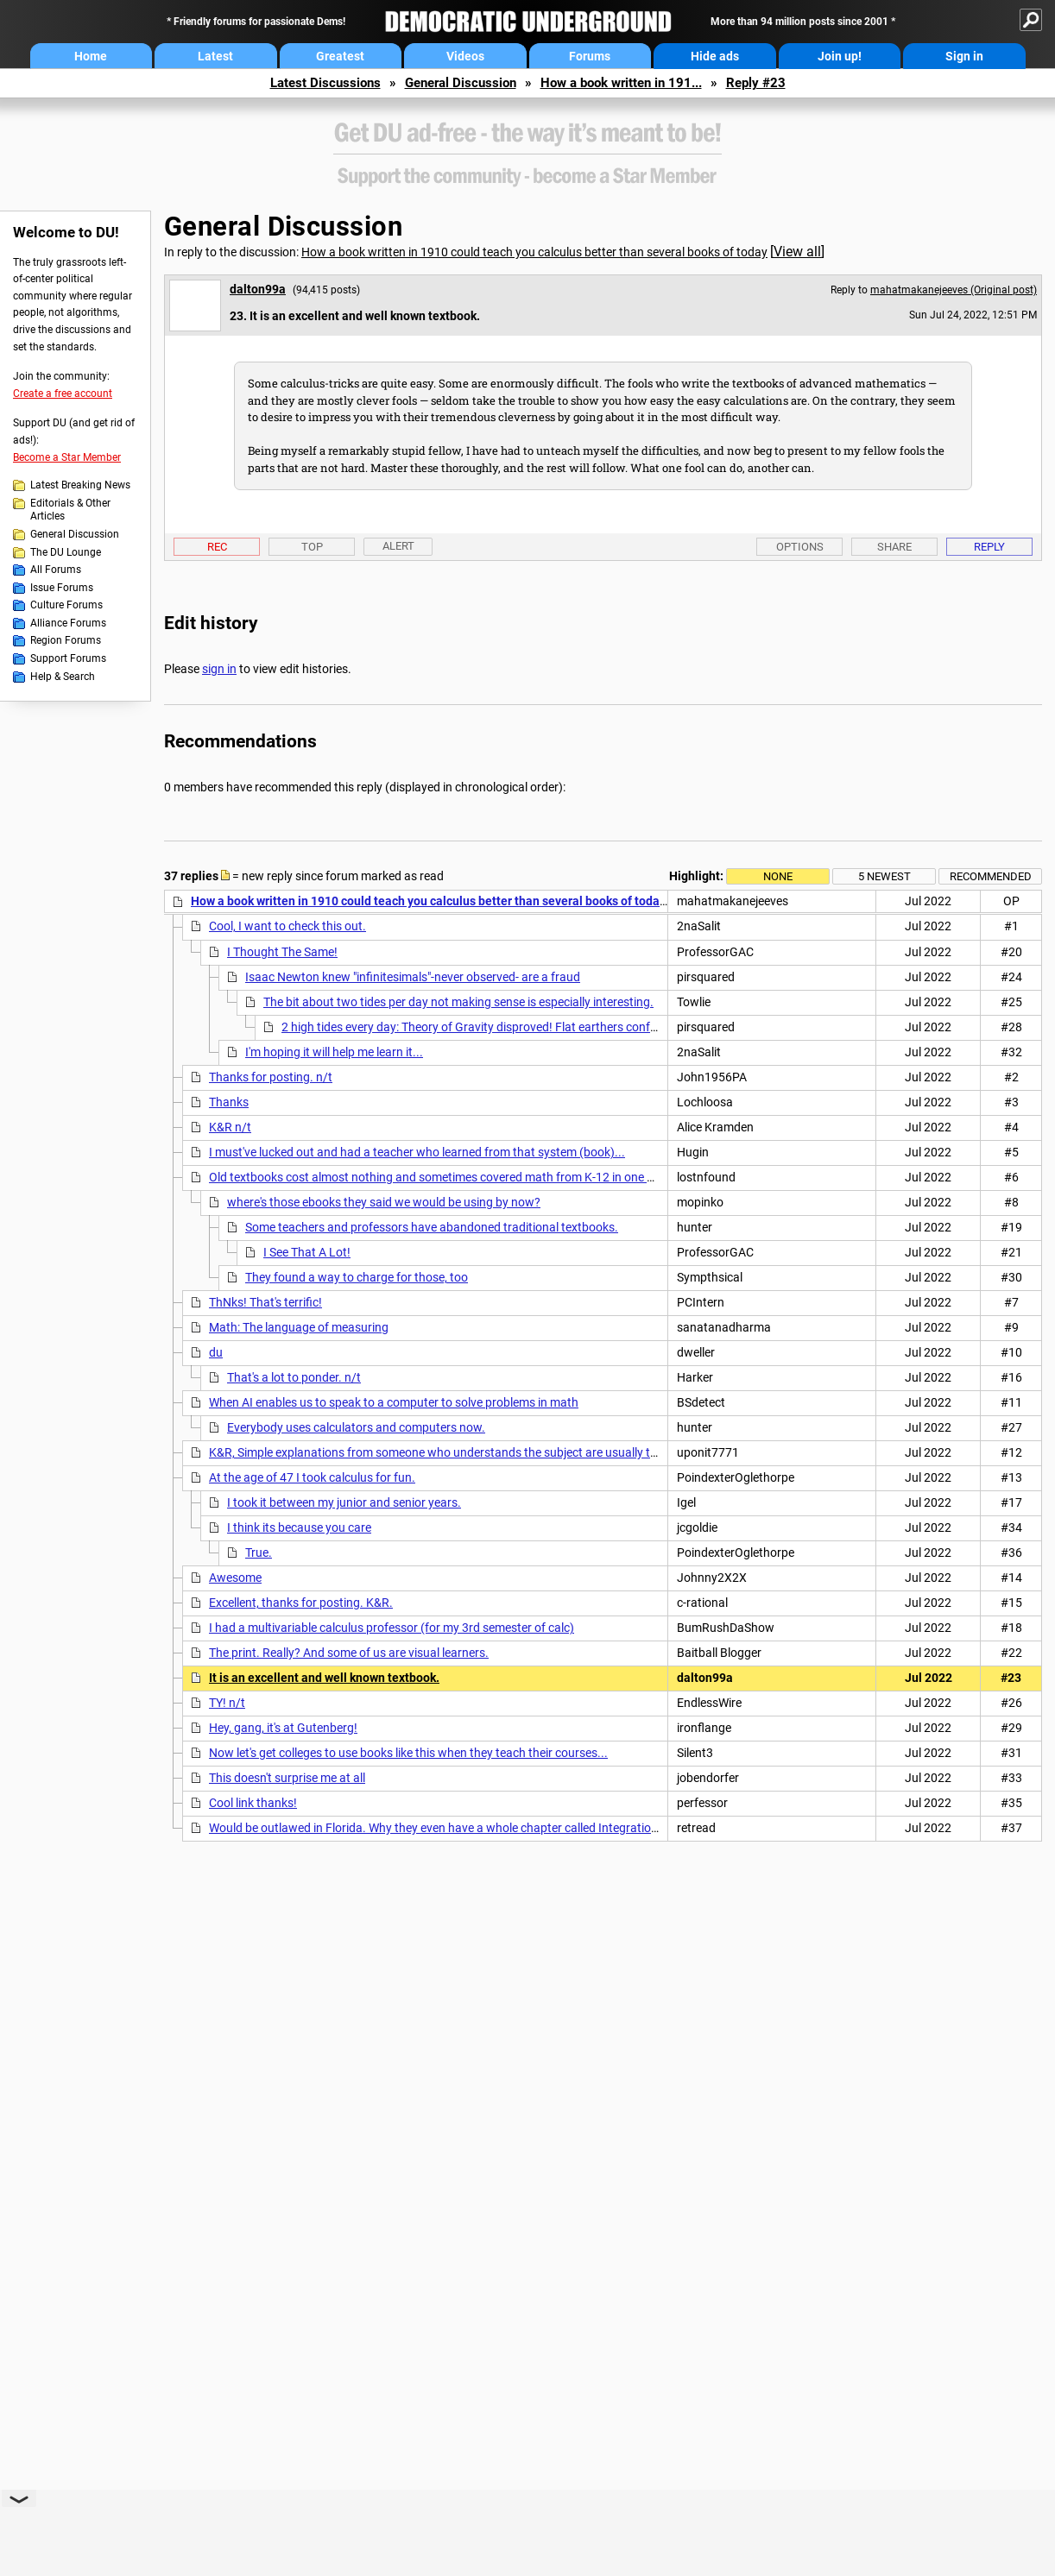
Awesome (235, 1577)
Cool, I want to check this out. (287, 926)
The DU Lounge (65, 552)
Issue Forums (61, 588)
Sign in (964, 56)
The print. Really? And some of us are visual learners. (349, 1653)
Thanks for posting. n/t (270, 1077)
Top (312, 546)
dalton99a (258, 289)
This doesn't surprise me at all (287, 1778)
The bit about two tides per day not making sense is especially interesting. (458, 1002)
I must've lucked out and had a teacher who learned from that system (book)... (417, 1152)
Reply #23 (756, 83)
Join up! (840, 56)
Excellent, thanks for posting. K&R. (301, 1602)
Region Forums (65, 640)
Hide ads (715, 56)
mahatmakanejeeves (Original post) (953, 290)
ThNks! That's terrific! (265, 1302)
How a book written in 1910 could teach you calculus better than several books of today (534, 252)
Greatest (340, 56)
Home (90, 56)
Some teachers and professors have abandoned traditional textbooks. (431, 1227)
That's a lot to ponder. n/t (294, 1377)
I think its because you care (299, 1527)
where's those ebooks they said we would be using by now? (383, 1202)
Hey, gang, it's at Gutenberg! (283, 1728)
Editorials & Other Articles (70, 510)
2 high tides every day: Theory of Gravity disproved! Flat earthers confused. (480, 1027)
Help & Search (62, 677)
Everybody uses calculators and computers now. (356, 1427)
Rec (217, 546)
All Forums (55, 570)
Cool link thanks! (253, 1803)
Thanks (229, 1102)
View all (797, 251)
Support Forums (68, 658)
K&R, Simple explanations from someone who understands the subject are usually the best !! (453, 1452)
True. (258, 1552)
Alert (398, 545)
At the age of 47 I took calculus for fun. (312, 1477)
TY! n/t (227, 1703)
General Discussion (460, 83)
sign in (219, 669)
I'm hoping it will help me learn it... (334, 1052)
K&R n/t (230, 1127)
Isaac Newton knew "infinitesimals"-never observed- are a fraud (412, 977)
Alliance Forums (68, 623)
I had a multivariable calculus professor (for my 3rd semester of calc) (391, 1627)
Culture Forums (66, 605)
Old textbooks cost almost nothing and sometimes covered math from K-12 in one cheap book (459, 1177)
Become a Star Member (67, 457)
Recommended (991, 876)
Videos (465, 56)
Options (800, 546)
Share (894, 546)
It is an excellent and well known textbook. (324, 1678)
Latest (215, 56)
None (778, 876)
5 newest (884, 876)
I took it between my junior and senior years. (344, 1502)
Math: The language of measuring (299, 1327)
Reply (989, 546)
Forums (589, 56)
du (216, 1352)
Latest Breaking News (80, 485)
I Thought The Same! (282, 952)
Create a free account (62, 393)
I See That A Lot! (307, 1252)
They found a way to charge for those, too (356, 1277)
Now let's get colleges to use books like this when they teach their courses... (408, 1753)
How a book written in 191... (621, 83)
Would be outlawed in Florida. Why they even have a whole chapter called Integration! (435, 1828)
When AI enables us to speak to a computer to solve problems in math (393, 1402)
